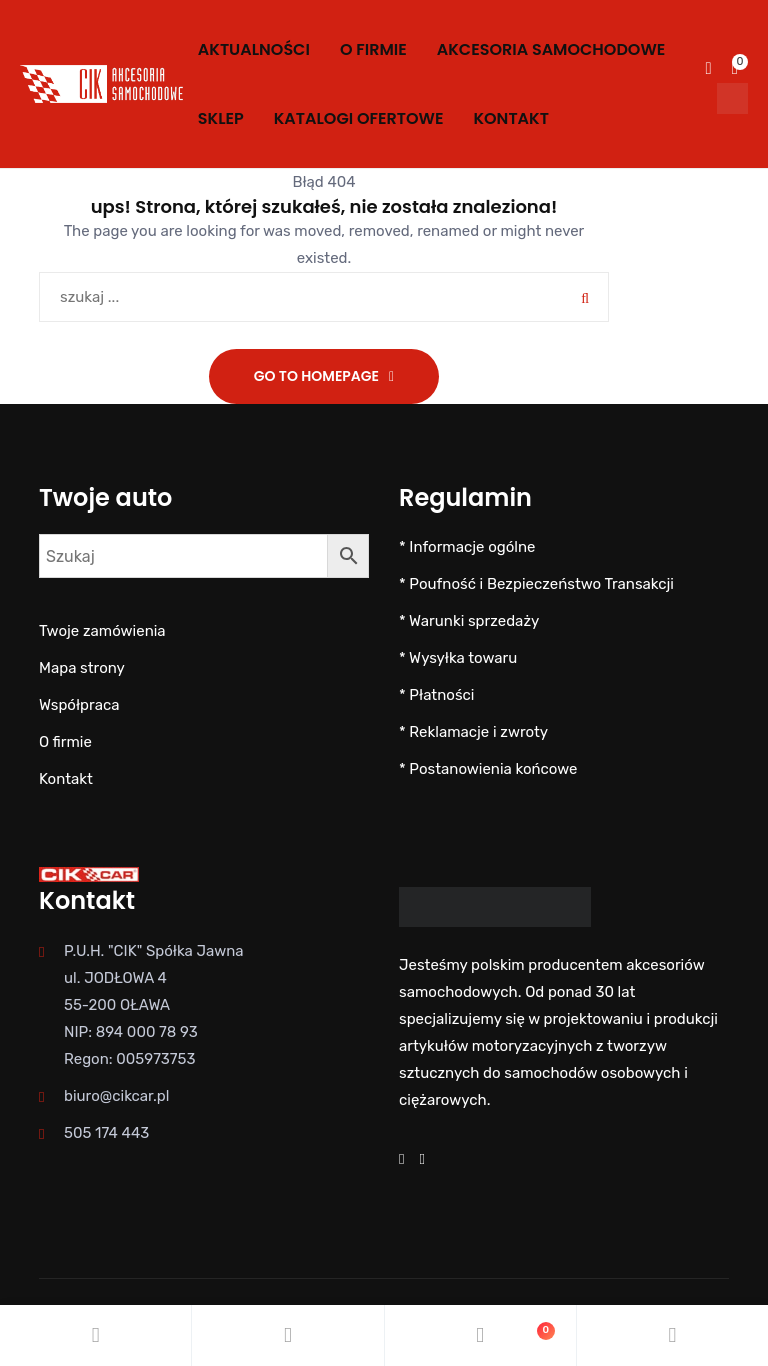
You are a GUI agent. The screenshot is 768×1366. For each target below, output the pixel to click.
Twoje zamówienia (102, 631)
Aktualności (254, 49)
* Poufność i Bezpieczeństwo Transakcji (536, 584)
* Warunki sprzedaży (469, 621)
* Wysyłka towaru (458, 658)
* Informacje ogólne (467, 547)
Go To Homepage (316, 376)
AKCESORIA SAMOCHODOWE (551, 49)
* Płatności (436, 695)
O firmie (373, 49)
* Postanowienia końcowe (488, 769)
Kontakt (510, 118)
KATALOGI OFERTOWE (359, 118)
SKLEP (221, 118)
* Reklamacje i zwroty (473, 732)
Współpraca (79, 705)
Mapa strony (82, 668)
